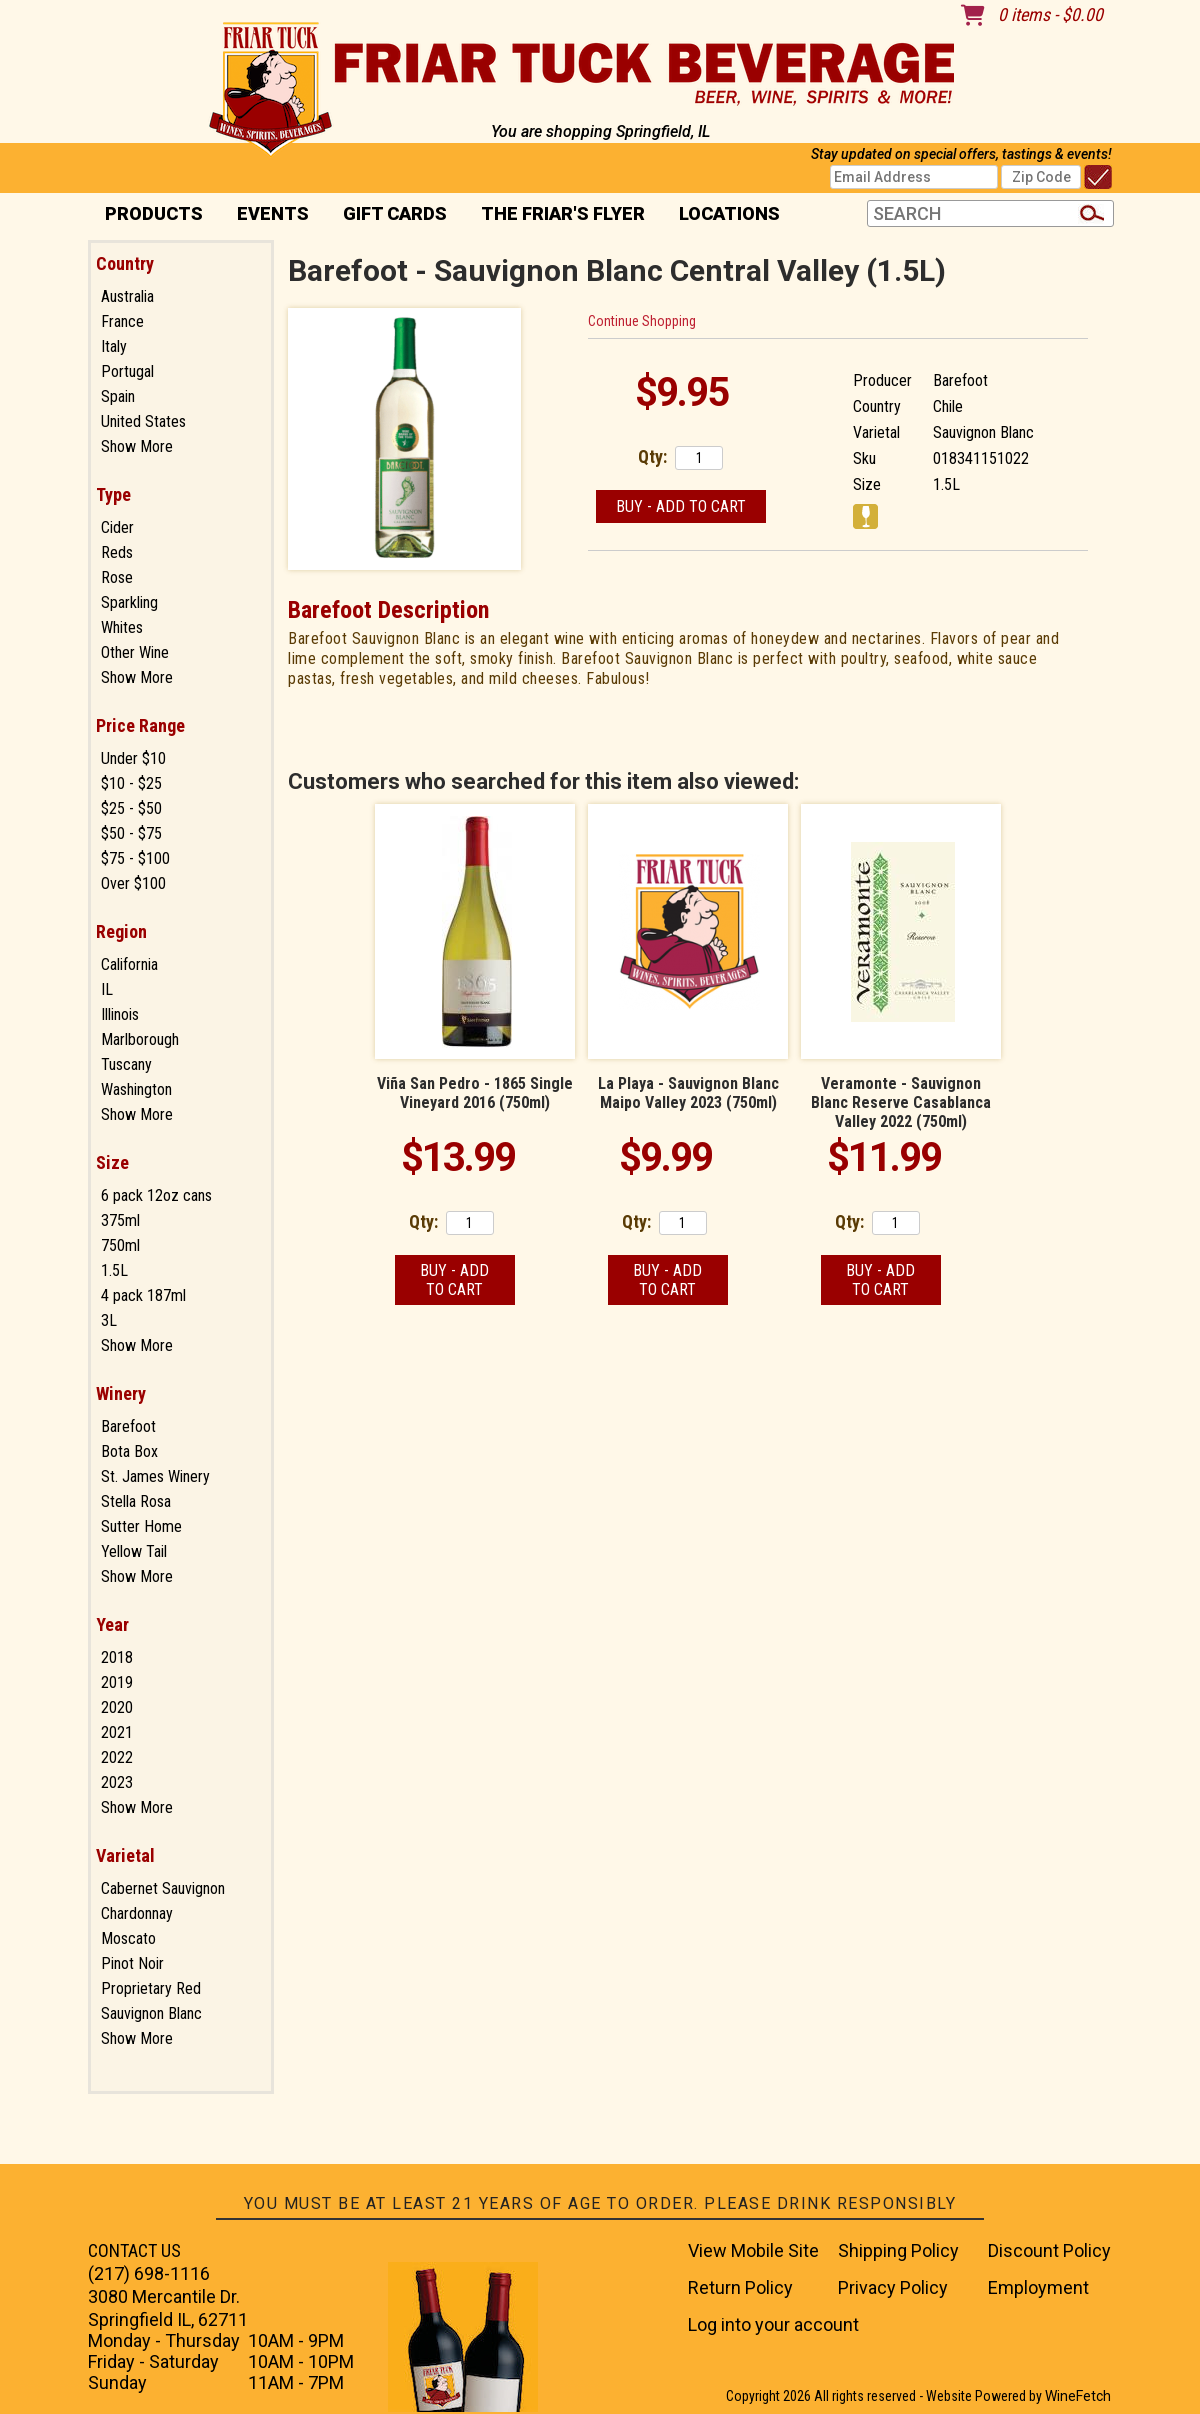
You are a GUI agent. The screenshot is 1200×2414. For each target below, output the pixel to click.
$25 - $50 (131, 808)
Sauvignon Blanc (151, 2013)
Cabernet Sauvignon (163, 1888)
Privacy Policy (893, 2287)
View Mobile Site (753, 2250)
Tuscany (126, 1064)
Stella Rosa (136, 1501)
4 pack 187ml (143, 1295)
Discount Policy (1049, 2250)
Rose (117, 577)
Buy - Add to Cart (681, 506)
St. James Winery (155, 1476)
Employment (1038, 2287)
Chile (948, 406)
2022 (117, 1757)
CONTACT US (134, 2250)
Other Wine (135, 652)
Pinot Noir (132, 1963)
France (122, 321)
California (129, 964)
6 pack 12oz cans (156, 1195)
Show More (137, 446)
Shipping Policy (898, 2250)
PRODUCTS (147, 215)
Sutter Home (141, 1526)
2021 (117, 1732)
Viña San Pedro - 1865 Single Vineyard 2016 (475, 1093)
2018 (117, 1657)
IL (107, 989)
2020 (117, 1707)
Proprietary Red (151, 1988)
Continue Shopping (642, 321)
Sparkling (129, 602)
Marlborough (140, 1039)
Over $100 (133, 883)
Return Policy (740, 2287)
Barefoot (128, 1426)
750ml (120, 1245)
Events (273, 213)
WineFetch (1078, 2396)
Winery (121, 1393)
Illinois (120, 1014)
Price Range (140, 725)
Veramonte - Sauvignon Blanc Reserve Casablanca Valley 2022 (901, 1102)
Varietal (125, 1855)
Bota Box (129, 1451)
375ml (120, 1220)
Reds (117, 552)
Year (112, 1624)
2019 (117, 1682)
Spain (118, 396)
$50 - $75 (131, 833)
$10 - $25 (131, 783)
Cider (117, 527)
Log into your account (773, 2324)
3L (109, 1320)
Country (125, 263)
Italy (114, 346)
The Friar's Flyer (563, 213)
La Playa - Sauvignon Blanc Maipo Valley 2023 (688, 1093)
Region (121, 931)
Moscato (128, 1938)
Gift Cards (395, 213)
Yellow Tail (134, 1551)
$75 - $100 (135, 858)
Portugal (127, 371)
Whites (122, 627)
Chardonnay (137, 1913)
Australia (127, 296)
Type (113, 494)
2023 (117, 1782)
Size (112, 1162)
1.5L (114, 1270)
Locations (723, 215)
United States (143, 421)
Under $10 (133, 758)
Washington (136, 1089)
